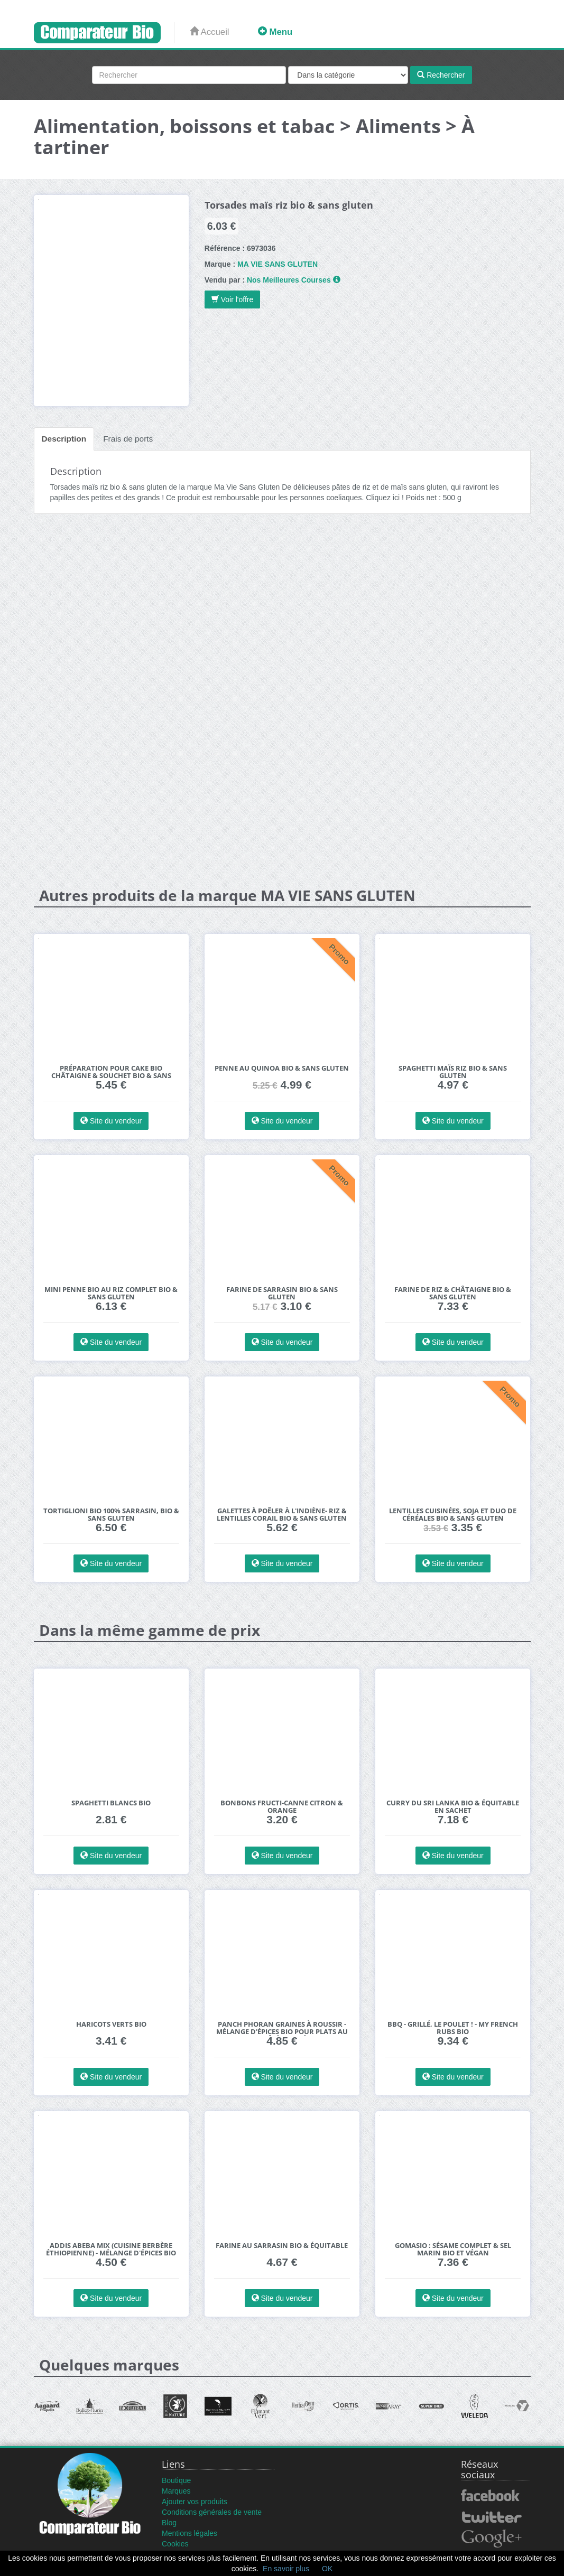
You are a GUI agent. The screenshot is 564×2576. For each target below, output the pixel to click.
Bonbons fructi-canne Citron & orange (281, 1806)
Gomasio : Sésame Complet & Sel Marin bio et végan (453, 2249)
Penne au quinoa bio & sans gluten (282, 1068)
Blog (169, 2522)
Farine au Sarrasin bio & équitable (282, 2245)
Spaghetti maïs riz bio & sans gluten (453, 1072)
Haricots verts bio (111, 2024)
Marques (176, 2491)
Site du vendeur (111, 1121)
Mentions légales (189, 2533)
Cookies (175, 2544)
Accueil (209, 32)
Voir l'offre (232, 299)
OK (327, 2568)
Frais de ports (128, 438)
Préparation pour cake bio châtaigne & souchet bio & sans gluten (111, 1076)
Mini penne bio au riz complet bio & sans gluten (111, 1293)
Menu (275, 32)
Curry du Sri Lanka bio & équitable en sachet (452, 1806)
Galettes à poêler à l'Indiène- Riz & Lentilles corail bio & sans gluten (282, 1514)
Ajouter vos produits (194, 2501)
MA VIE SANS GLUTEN (277, 264)
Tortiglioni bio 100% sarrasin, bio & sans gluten (111, 1514)
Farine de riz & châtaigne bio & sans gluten (452, 1293)
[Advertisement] (282, 604)
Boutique (176, 2480)
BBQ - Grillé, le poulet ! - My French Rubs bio (452, 2028)
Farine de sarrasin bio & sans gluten (282, 1293)
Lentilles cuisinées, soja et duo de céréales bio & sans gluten (452, 1514)
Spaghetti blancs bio (111, 1802)
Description (64, 438)
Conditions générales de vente (212, 2512)
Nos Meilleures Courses (289, 280)
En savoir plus (286, 2568)
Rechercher (441, 75)
